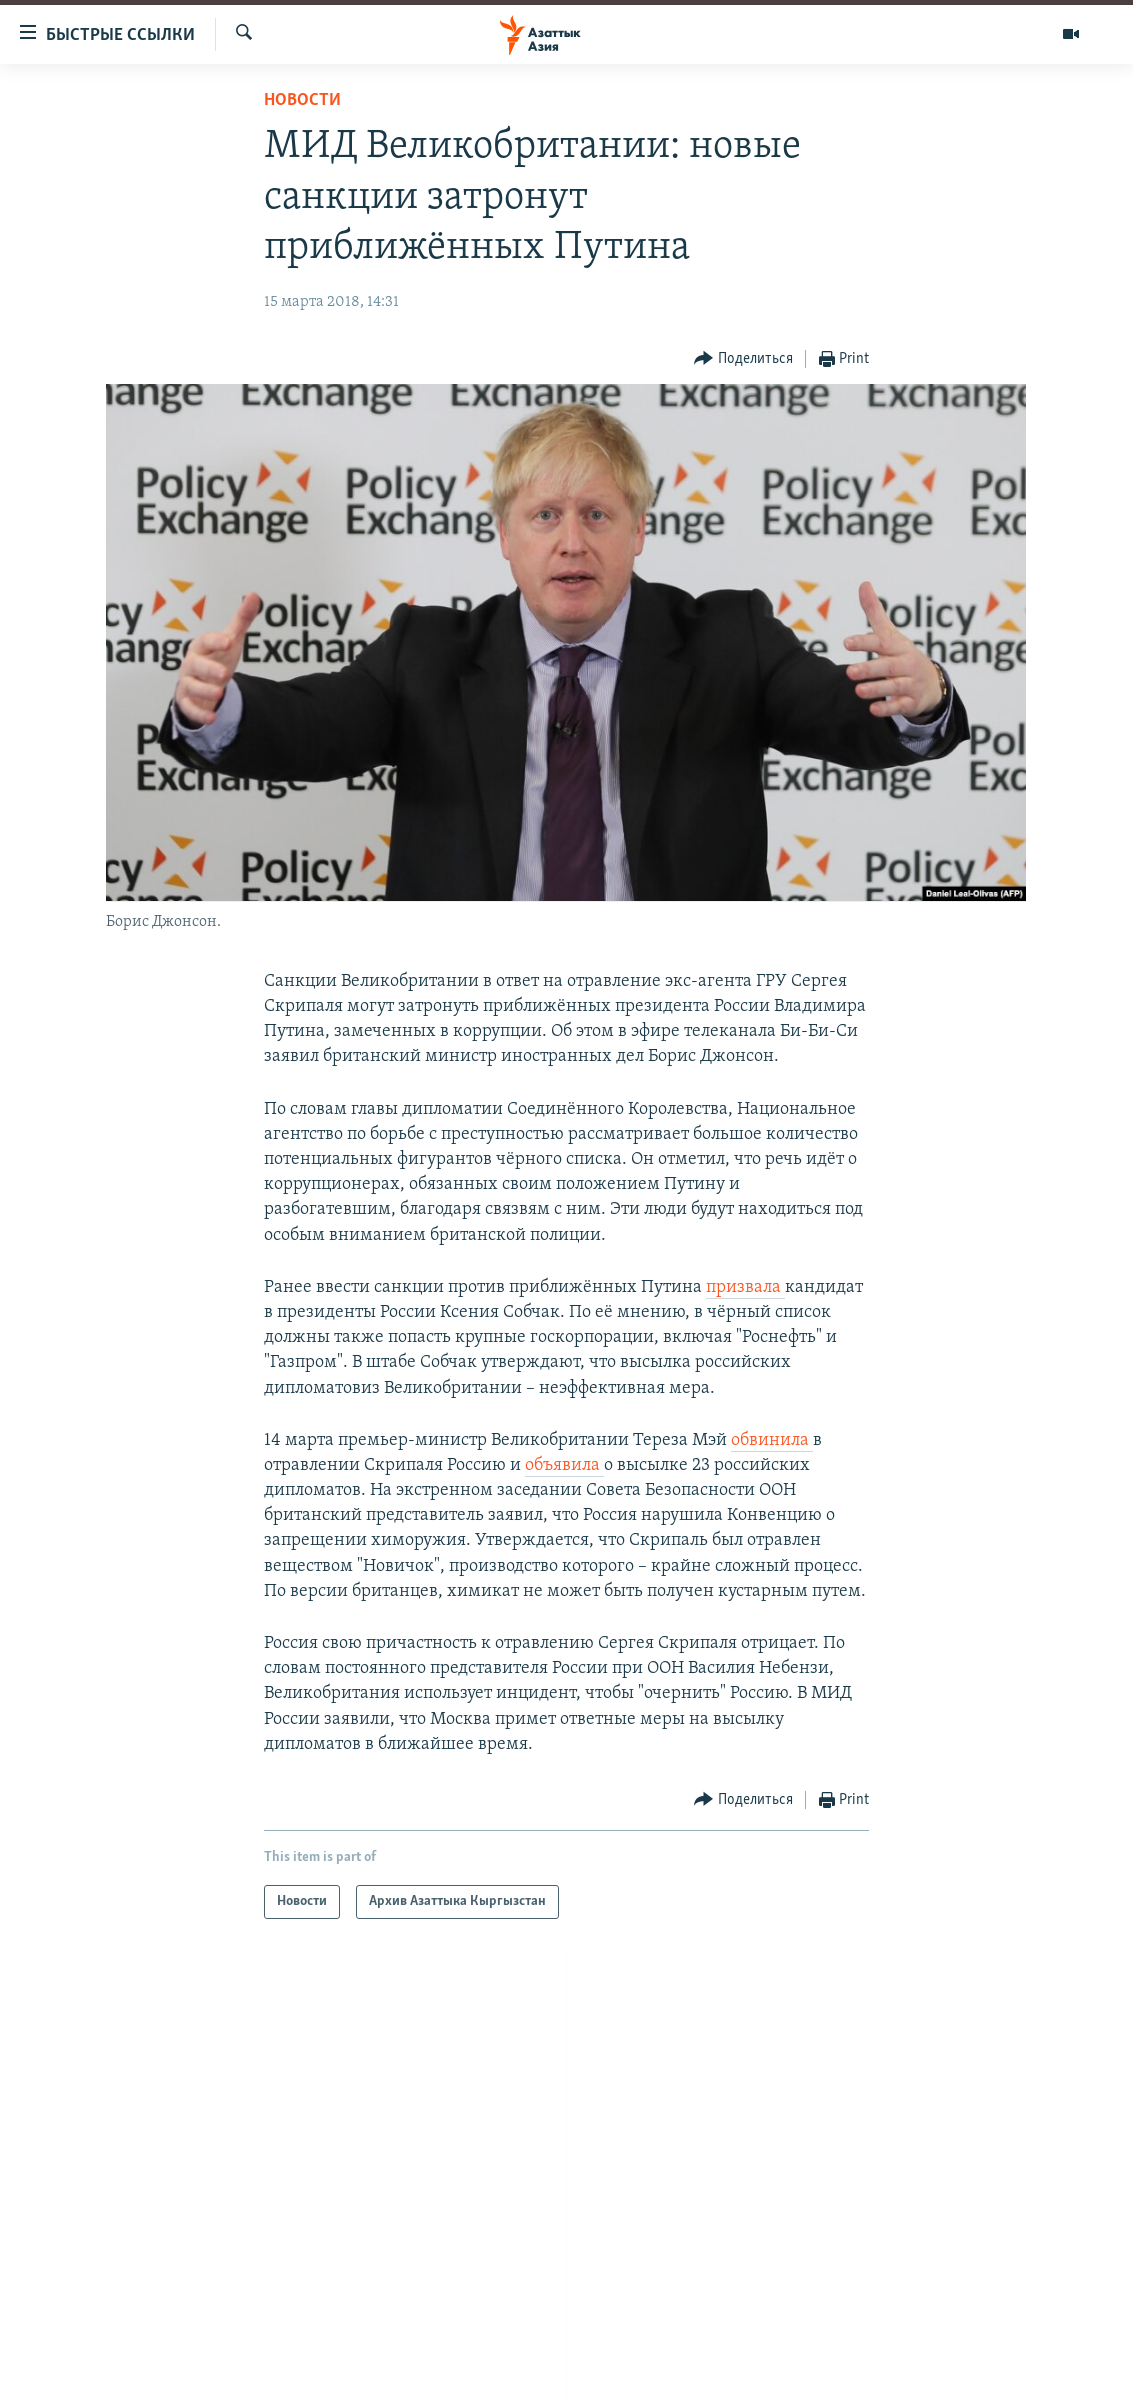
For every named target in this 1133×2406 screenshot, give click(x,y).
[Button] (743, 359)
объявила (564, 1465)
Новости (302, 100)
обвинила (772, 1440)
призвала (745, 1287)
